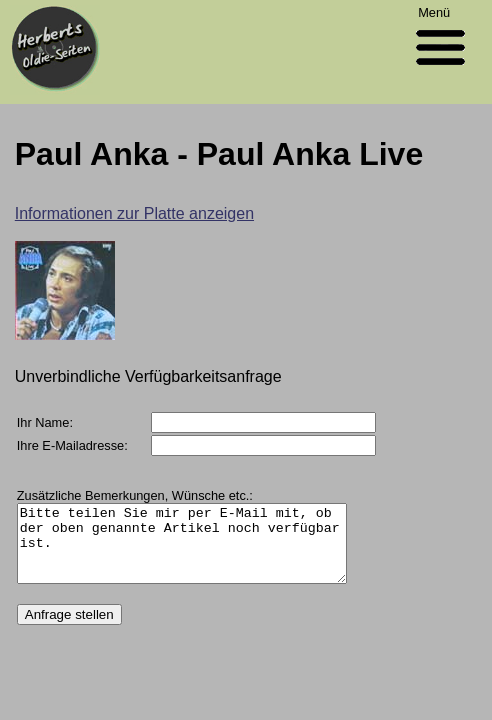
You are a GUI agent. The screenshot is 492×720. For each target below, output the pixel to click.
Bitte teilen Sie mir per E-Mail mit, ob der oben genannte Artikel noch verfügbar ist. (201, 551)
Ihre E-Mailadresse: (72, 445)
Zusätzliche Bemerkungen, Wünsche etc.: (135, 495)
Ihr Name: (45, 422)
